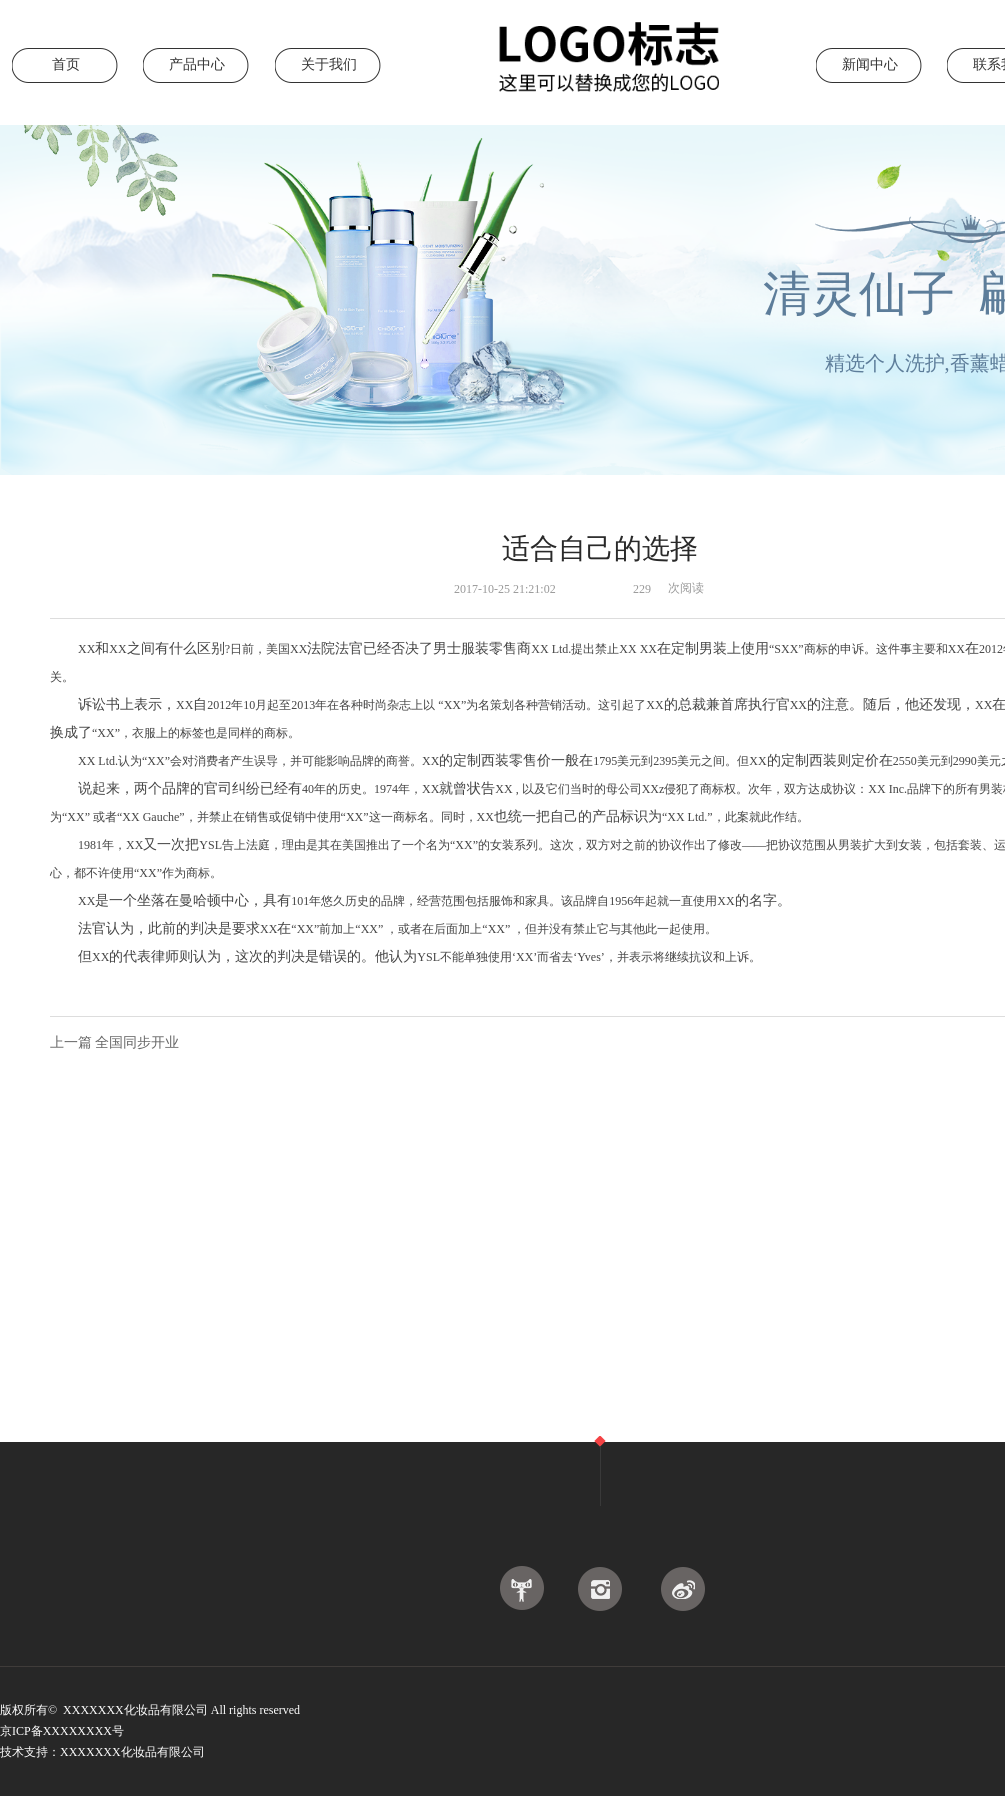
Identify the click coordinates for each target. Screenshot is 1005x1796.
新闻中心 (870, 64)
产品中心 (197, 64)
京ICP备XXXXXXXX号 (63, 1731)
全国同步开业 (137, 1042)
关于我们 (329, 64)
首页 (66, 64)
